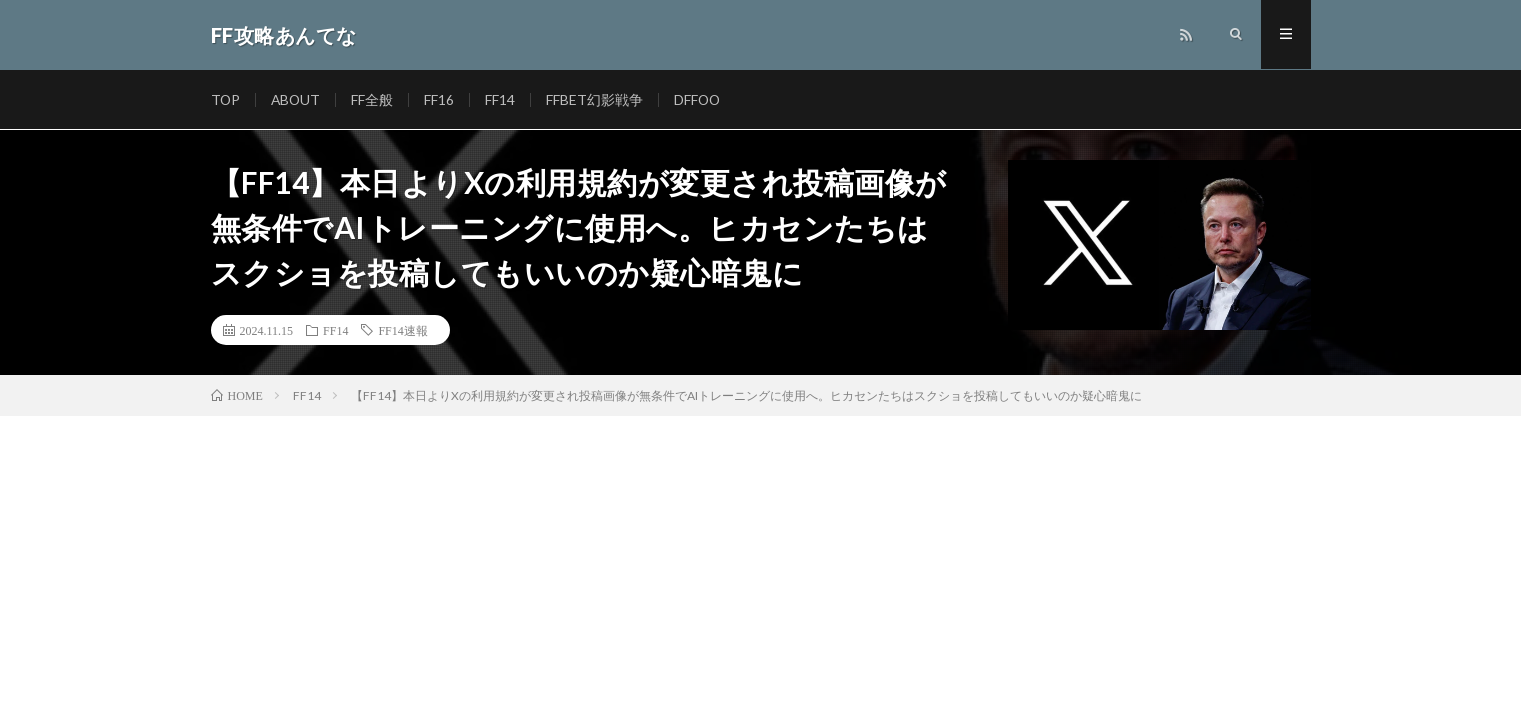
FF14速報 (402, 330)
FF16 (442, 99)
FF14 (503, 99)
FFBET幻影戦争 (597, 99)
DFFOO (701, 99)
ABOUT (297, 99)
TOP (226, 99)
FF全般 (375, 99)
